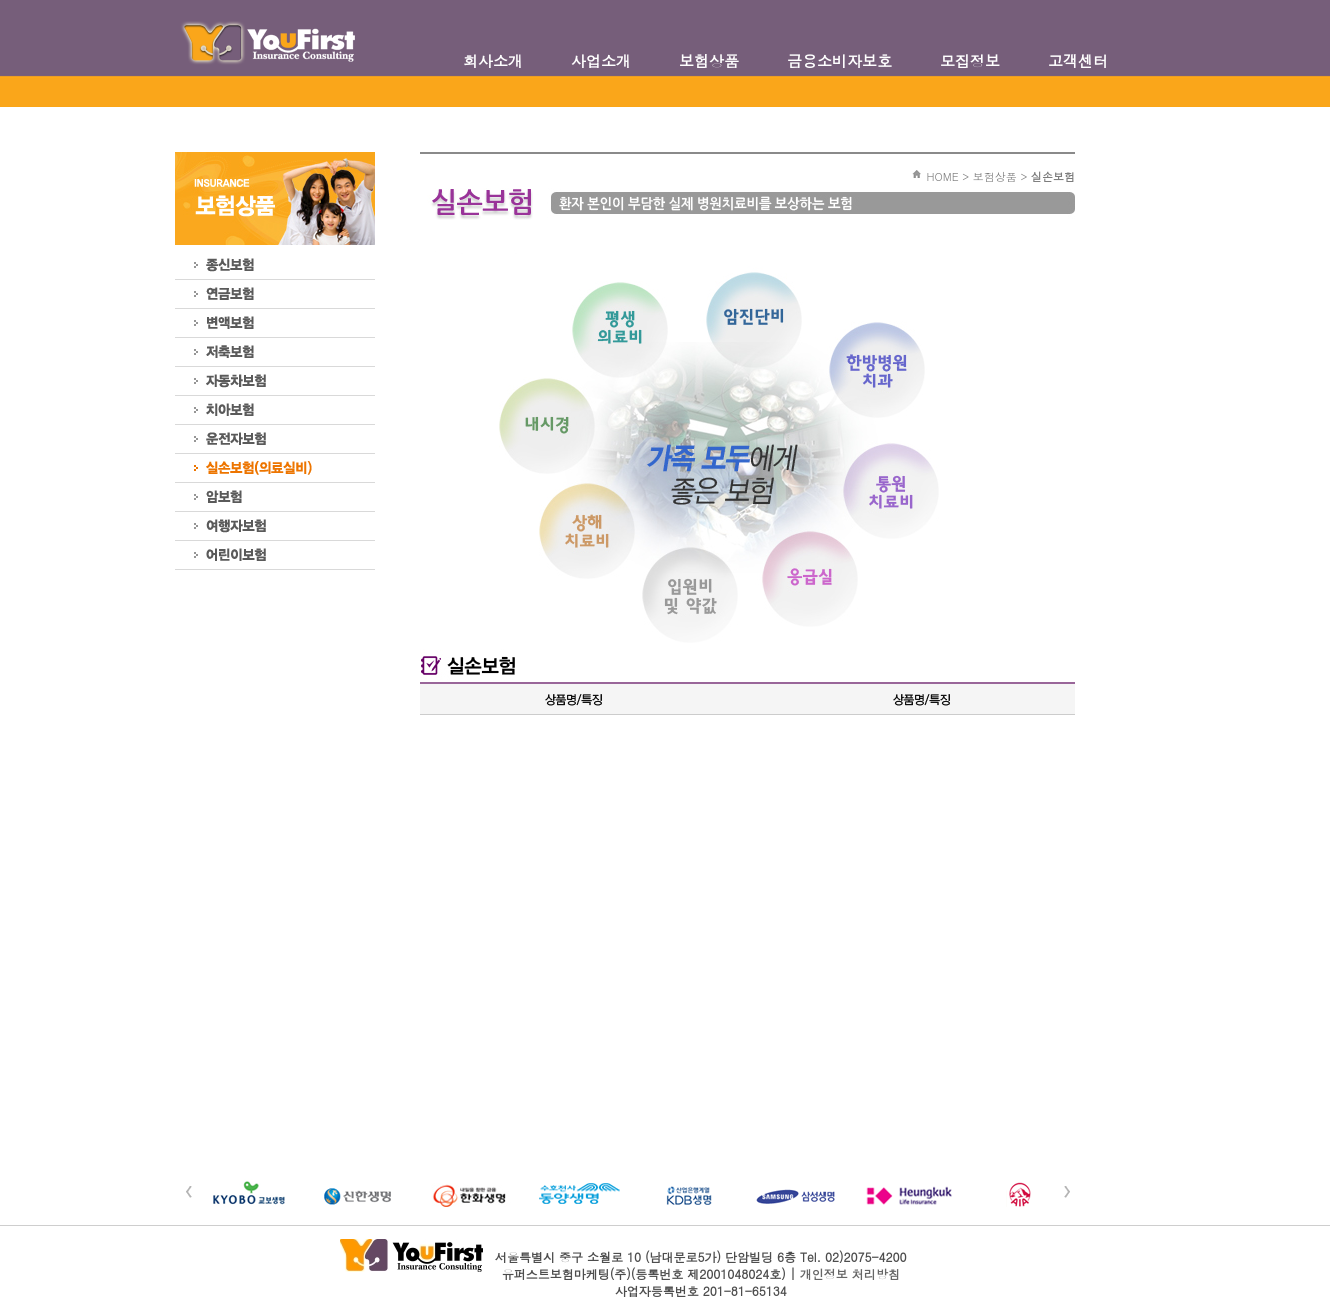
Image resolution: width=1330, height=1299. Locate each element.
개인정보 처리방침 (850, 1273)
